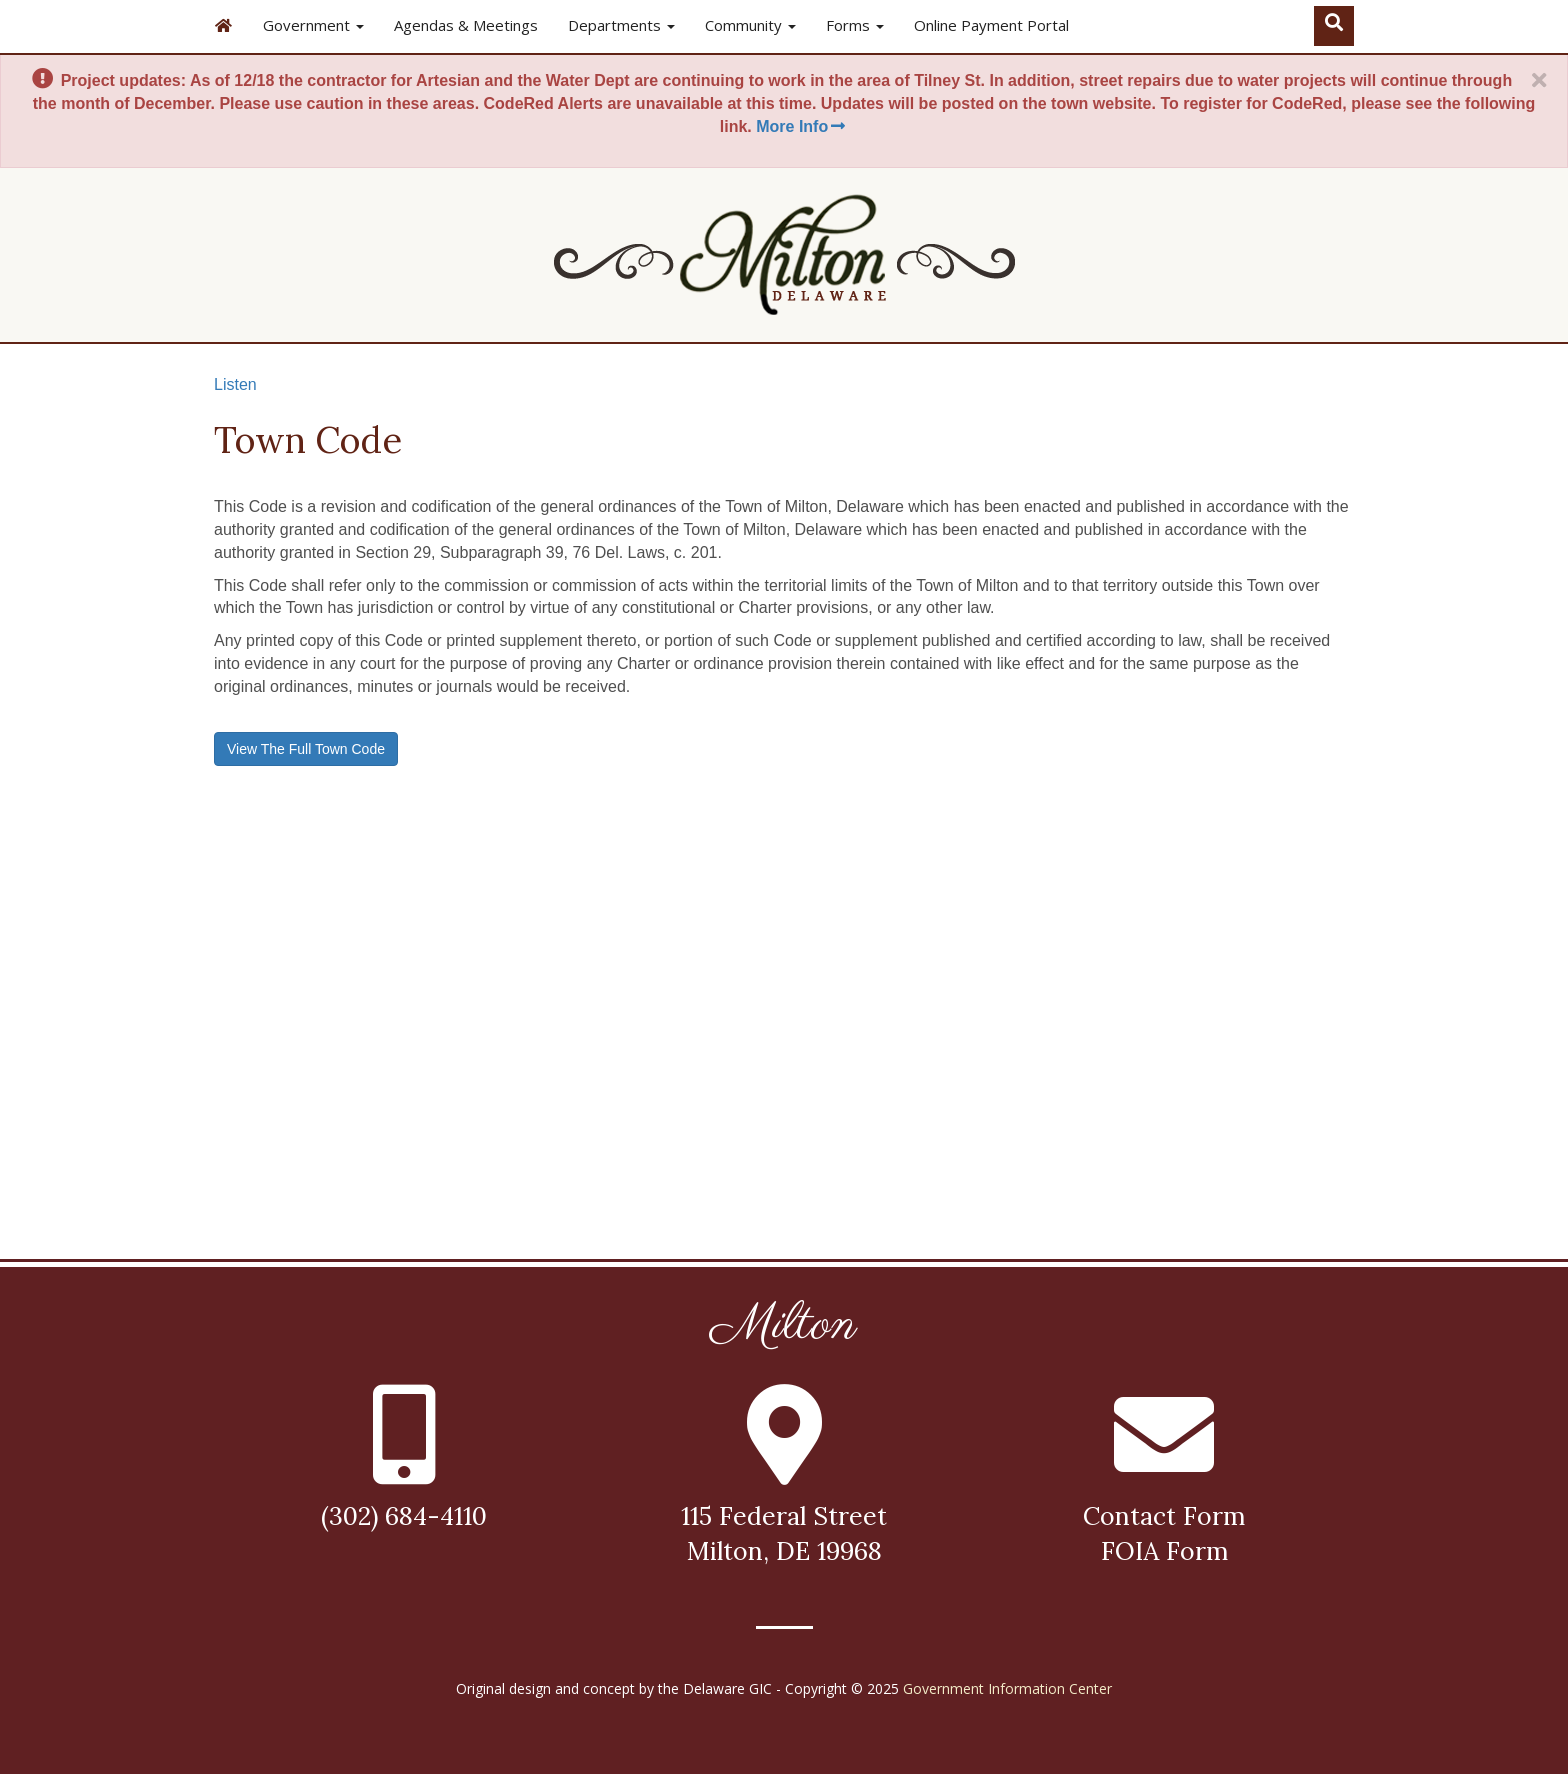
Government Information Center (1007, 1688)
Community (750, 25)
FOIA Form (1164, 1551)
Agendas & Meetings (466, 25)
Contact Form (1164, 1516)
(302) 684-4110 (404, 1516)
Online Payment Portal (991, 25)
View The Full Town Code (306, 749)
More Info (802, 126)
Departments (621, 25)
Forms (855, 25)
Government (313, 25)
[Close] (1539, 81)
